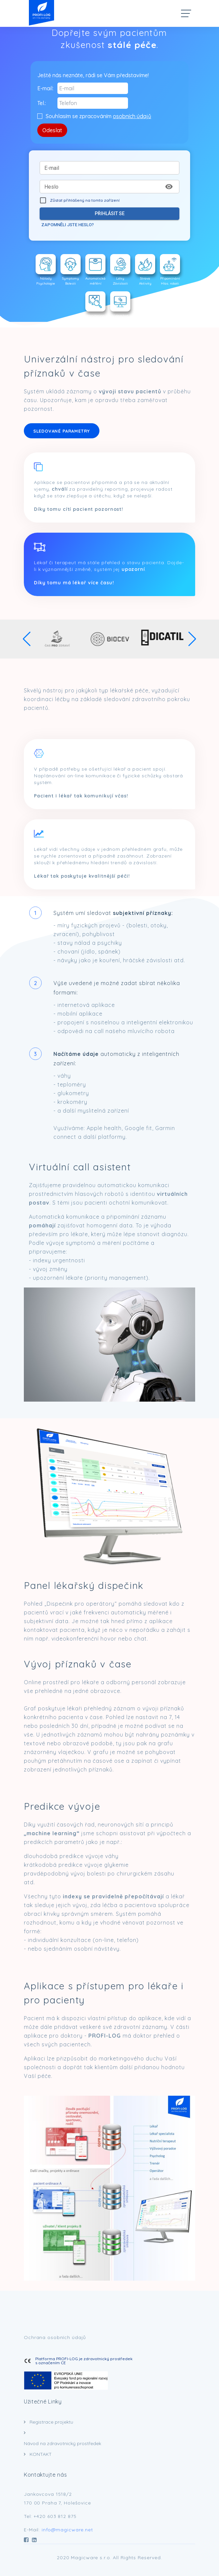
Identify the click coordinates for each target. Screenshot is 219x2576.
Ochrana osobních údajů (55, 2337)
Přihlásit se (109, 213)
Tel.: (41, 103)
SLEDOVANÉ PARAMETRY (61, 431)
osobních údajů (132, 116)
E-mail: (45, 88)
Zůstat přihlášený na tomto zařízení (78, 200)
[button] (26, 639)
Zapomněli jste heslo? (67, 225)
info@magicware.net (67, 2530)
